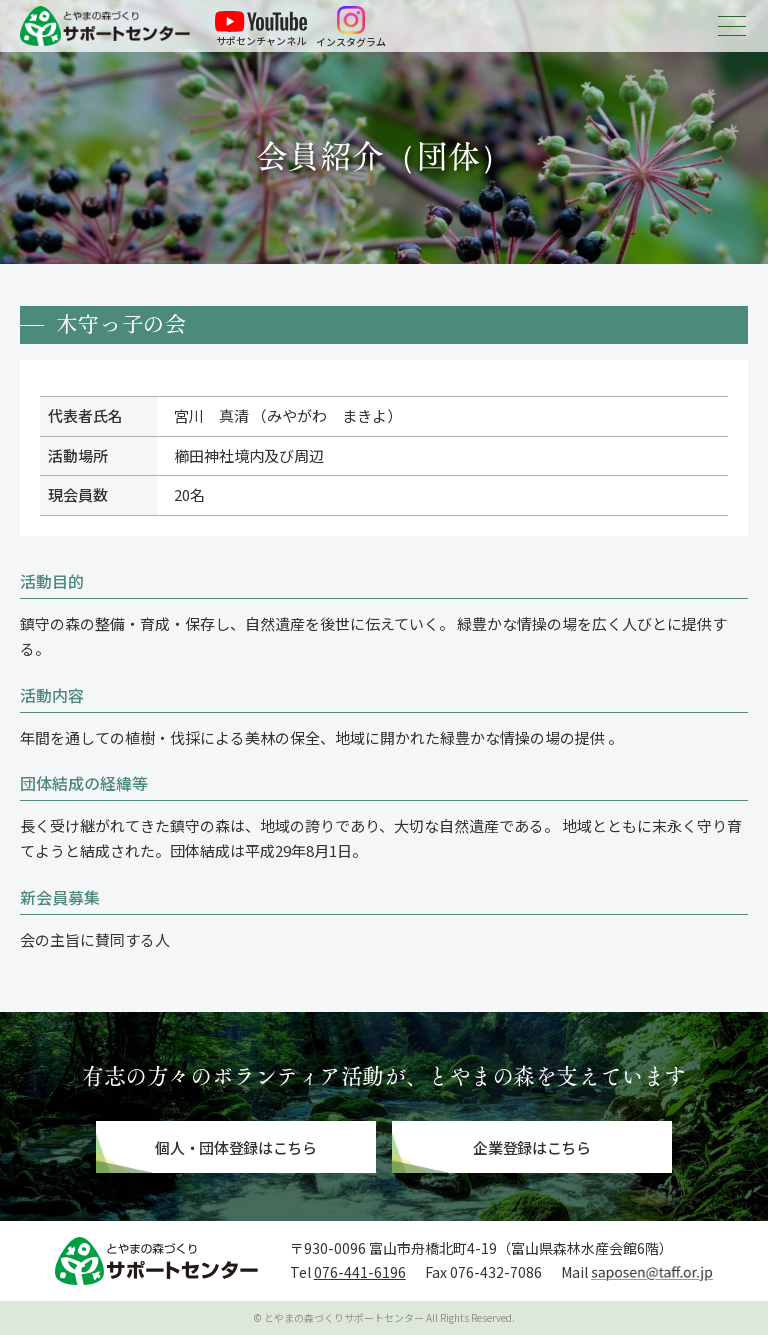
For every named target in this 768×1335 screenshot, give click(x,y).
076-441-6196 (360, 1272)
